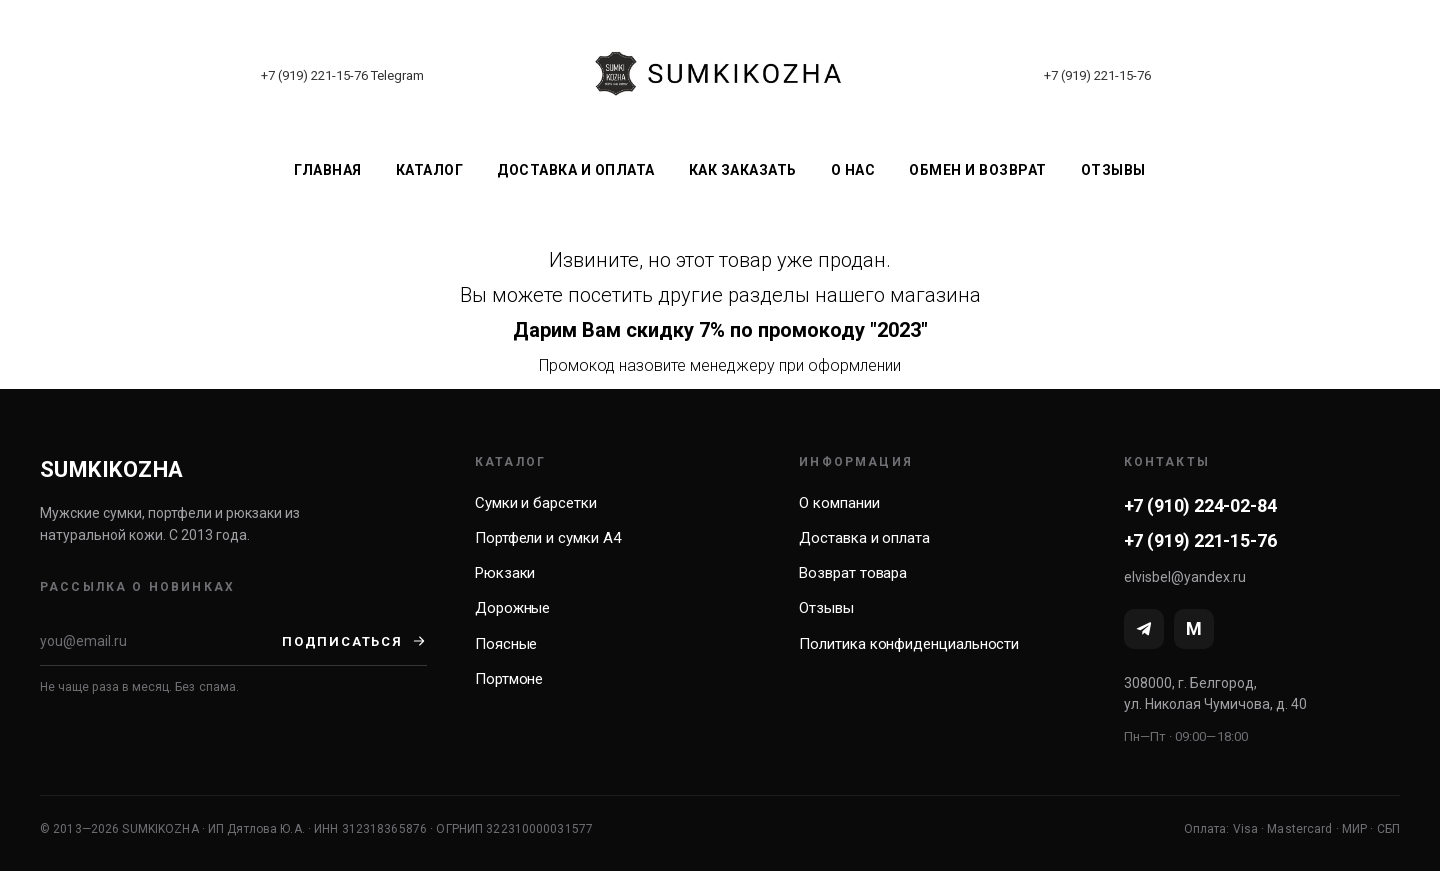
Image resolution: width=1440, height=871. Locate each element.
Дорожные (512, 608)
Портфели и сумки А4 (548, 538)
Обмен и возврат (978, 170)
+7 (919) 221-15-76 (314, 75)
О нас (853, 170)
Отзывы (1113, 170)
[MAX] (1194, 629)
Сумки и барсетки (536, 503)
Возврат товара (853, 573)
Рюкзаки (505, 573)
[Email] (161, 641)
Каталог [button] (430, 170)
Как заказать (743, 170)
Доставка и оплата (576, 170)
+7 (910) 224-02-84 (1200, 505)
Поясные (506, 644)
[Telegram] (1144, 629)
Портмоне (509, 679)
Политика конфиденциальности (909, 644)
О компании (839, 503)
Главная (328, 170)
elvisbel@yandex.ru (1185, 577)
